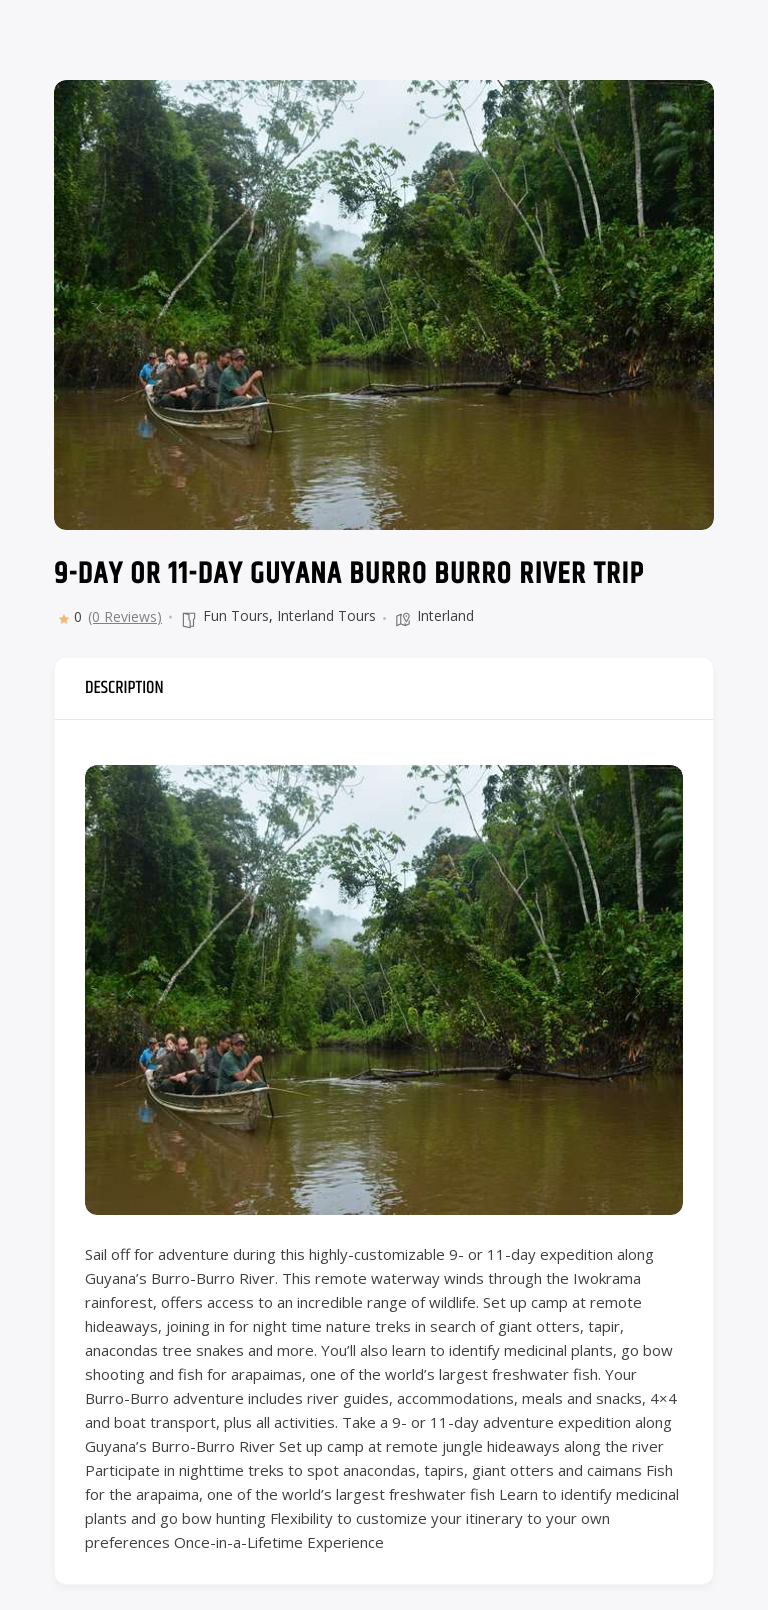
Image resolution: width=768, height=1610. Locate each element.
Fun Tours (236, 615)
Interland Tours (326, 615)
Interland (445, 615)
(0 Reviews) (125, 617)
